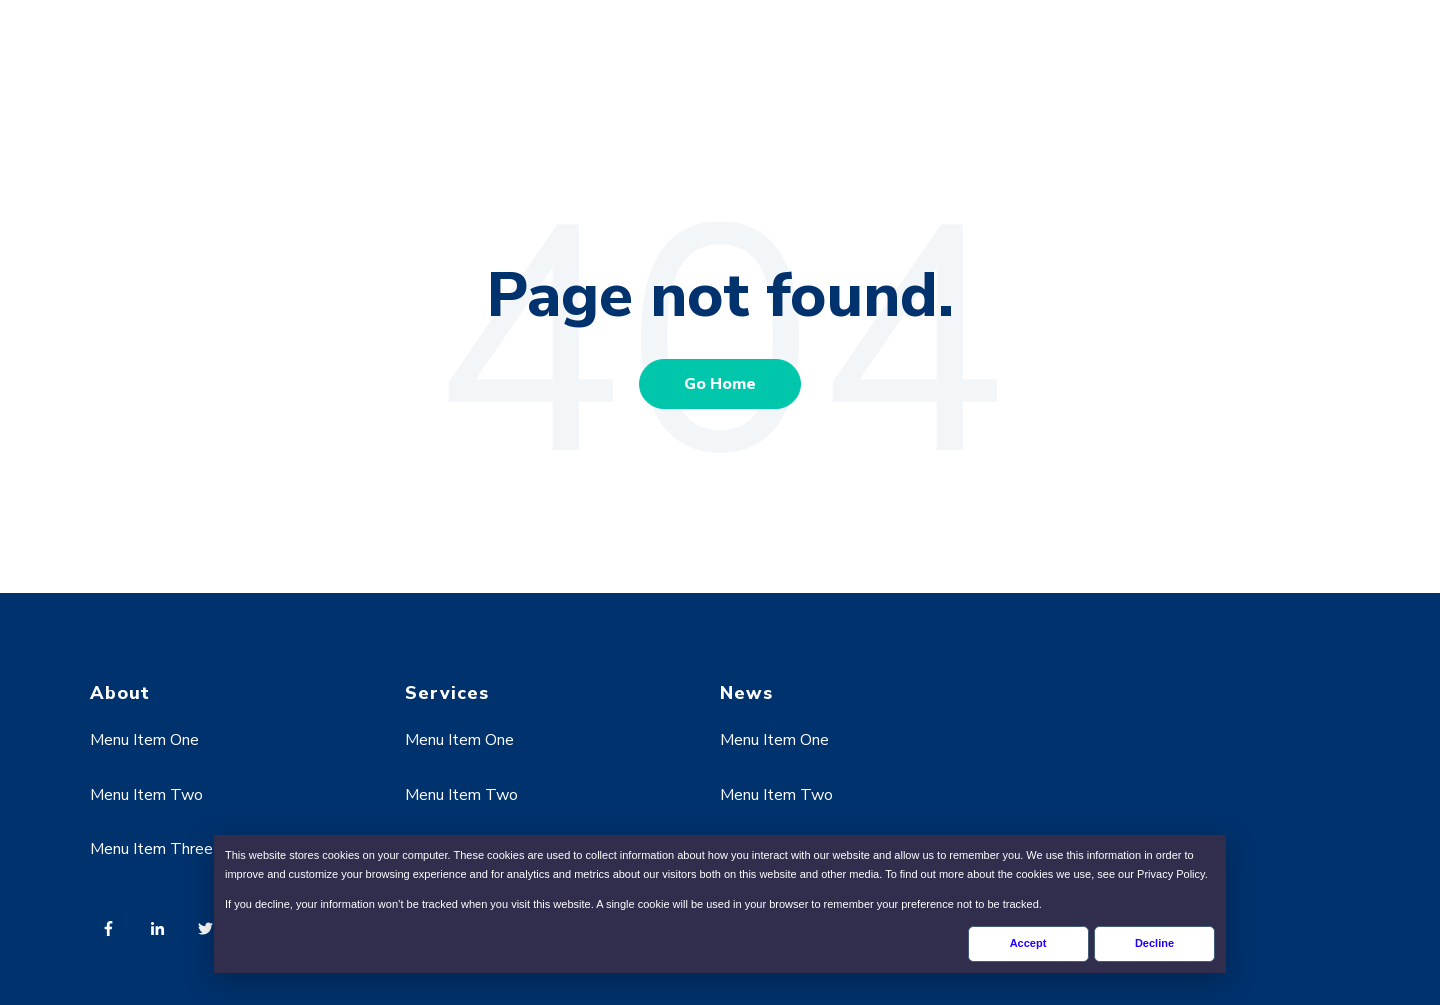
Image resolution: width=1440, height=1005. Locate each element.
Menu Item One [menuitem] (144, 740)
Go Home (720, 384)
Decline (1154, 943)
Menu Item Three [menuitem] (151, 849)
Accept (1028, 943)
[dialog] (720, 904)
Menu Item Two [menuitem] (146, 795)
